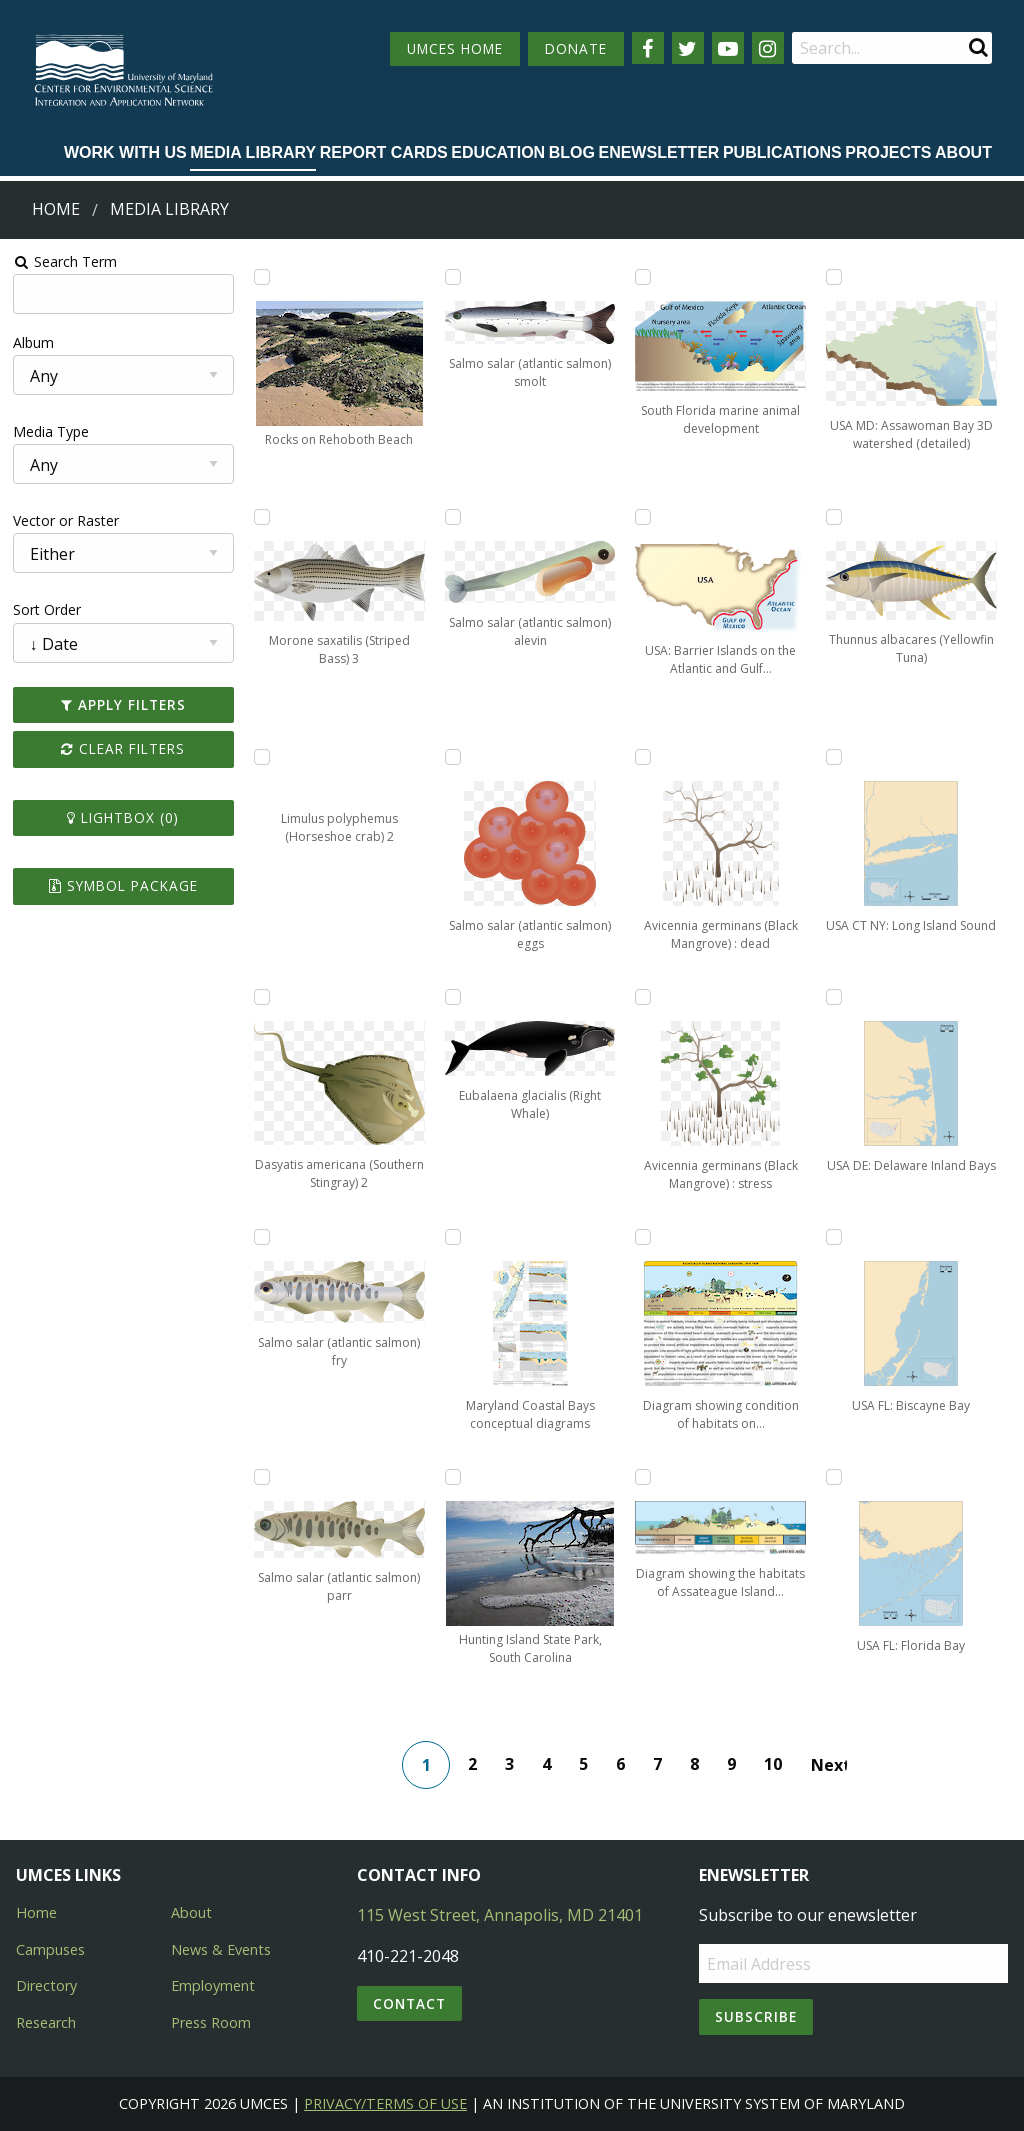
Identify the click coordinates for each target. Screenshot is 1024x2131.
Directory (46, 1985)
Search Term (65, 261)
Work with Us (125, 152)
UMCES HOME (455, 48)
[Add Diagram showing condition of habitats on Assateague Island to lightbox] (643, 1237)
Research (46, 2022)
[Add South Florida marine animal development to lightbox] (643, 277)
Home (56, 209)
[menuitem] (125, 154)
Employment (213, 1985)
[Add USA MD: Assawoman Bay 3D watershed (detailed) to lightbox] (834, 277)
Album (33, 342)
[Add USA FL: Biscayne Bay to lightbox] (834, 1237)
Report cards (384, 152)
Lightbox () (123, 817)
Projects (888, 152)
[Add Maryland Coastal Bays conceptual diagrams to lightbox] (453, 1237)
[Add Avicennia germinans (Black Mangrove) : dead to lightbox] (643, 757)
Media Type (51, 431)
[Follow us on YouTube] (728, 48)
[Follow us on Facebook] (648, 48)
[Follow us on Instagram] (768, 48)
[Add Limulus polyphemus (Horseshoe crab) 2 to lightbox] (262, 757)
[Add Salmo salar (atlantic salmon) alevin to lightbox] (453, 517)
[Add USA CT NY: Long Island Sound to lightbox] (834, 757)
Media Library (253, 152)
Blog (572, 152)
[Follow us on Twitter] (688, 48)
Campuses (50, 1949)
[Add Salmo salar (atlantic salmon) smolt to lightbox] (453, 277)
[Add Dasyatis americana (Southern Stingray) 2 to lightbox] (262, 997)
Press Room (211, 2022)
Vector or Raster (66, 520)
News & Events (221, 1949)
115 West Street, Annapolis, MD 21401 (500, 1915)
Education (498, 152)
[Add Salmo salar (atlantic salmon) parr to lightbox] (262, 1477)
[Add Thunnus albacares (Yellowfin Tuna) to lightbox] (834, 517)
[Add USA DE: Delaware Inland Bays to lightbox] (834, 997)
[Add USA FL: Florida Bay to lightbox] (834, 1477)
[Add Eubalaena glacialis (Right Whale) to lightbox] (453, 997)
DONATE (576, 48)
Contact (409, 2003)
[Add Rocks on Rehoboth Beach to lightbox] (262, 277)
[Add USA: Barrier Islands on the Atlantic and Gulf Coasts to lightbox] (643, 517)
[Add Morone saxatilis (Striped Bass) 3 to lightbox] (262, 517)
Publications (782, 152)
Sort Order (47, 609)
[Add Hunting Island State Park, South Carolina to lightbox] (453, 1477)
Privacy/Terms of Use (385, 2103)
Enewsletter (658, 152)
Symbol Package (123, 885)
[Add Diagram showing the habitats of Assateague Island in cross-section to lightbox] (643, 1477)
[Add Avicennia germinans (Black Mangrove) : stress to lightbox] (643, 997)
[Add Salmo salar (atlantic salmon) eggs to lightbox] (453, 757)
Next (829, 1765)
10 (773, 1764)
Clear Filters (123, 748)
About (963, 152)
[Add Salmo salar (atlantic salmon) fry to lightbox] (262, 1237)
